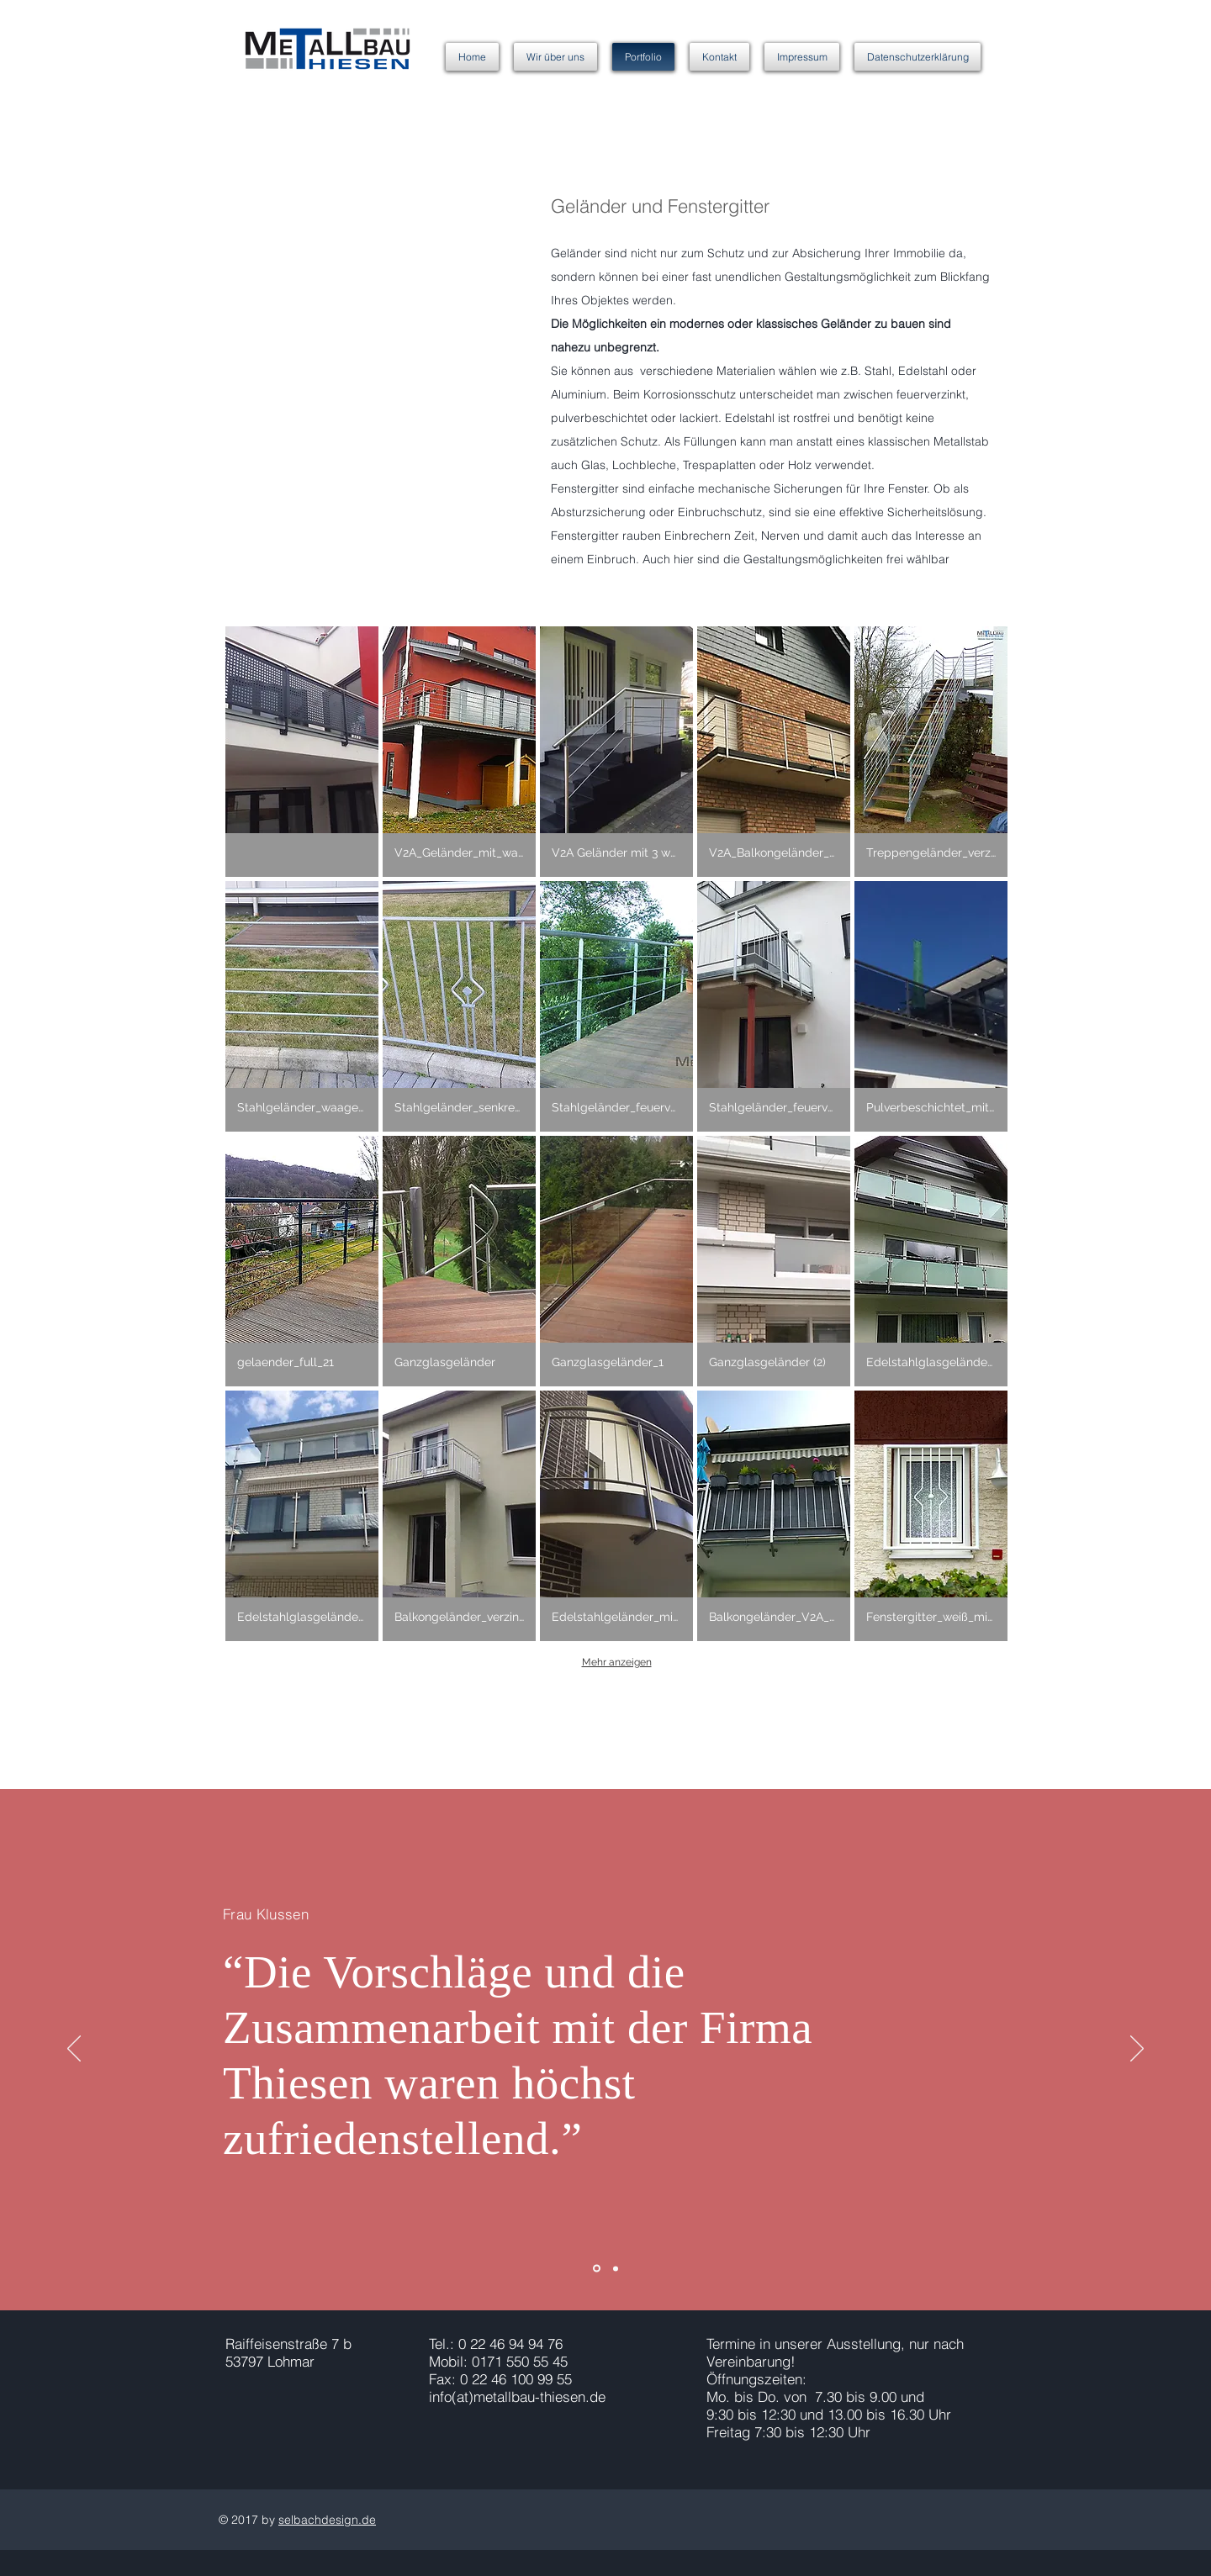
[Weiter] (1137, 2049)
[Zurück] (74, 2049)
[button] (301, 751)
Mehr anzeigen (617, 1662)
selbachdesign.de (327, 2519)
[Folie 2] (615, 2268)
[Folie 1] (596, 2268)
